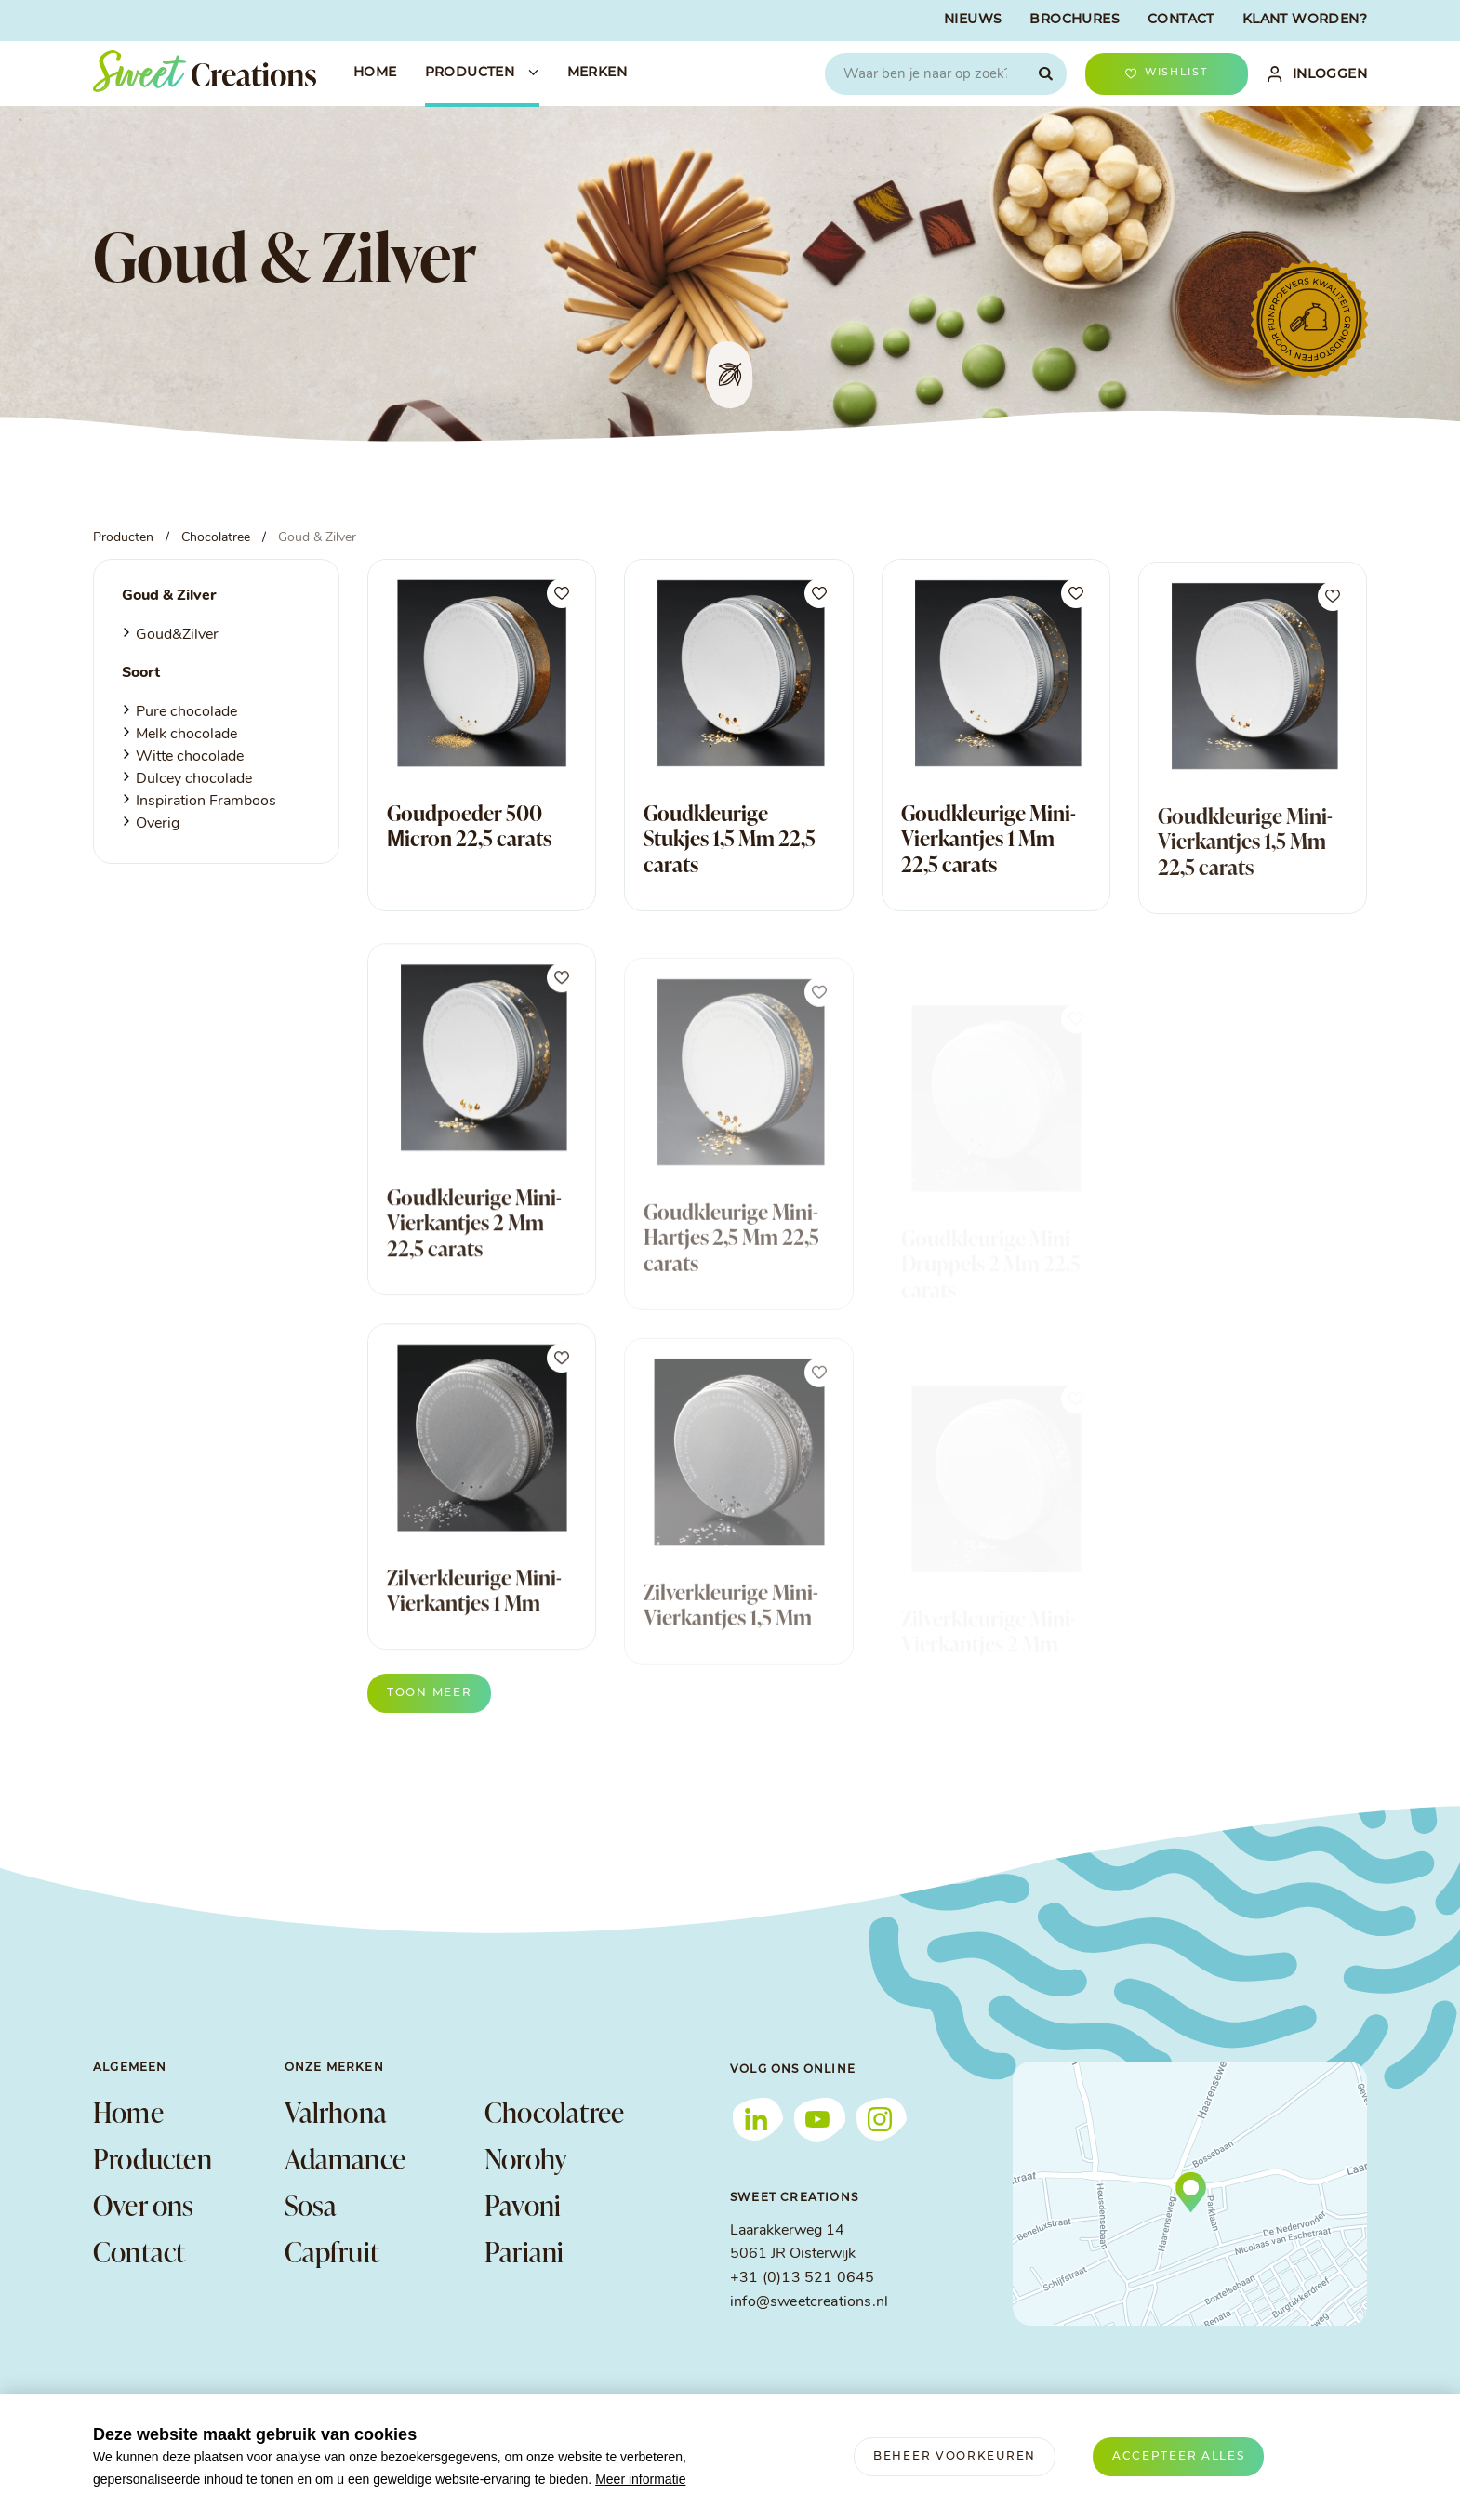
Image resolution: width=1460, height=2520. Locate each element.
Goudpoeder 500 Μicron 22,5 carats (469, 826)
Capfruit (332, 2251)
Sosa (311, 2204)
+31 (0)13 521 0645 (802, 2278)
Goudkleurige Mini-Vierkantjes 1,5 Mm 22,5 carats (1245, 881)
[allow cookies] (1179, 2456)
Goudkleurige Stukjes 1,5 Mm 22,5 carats (730, 841)
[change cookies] (954, 2456)
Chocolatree (554, 2111)
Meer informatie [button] (640, 2479)
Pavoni (522, 2204)
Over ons (143, 2204)
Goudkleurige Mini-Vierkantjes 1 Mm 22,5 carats (988, 854)
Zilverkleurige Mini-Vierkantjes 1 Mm (474, 1632)
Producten (152, 2158)
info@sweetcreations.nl (809, 2302)
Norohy (525, 2158)
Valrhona (336, 2111)
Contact (139, 2251)
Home (128, 2111)
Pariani (524, 2251)
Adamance (345, 2158)
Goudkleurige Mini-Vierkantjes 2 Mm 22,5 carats (474, 1264)
